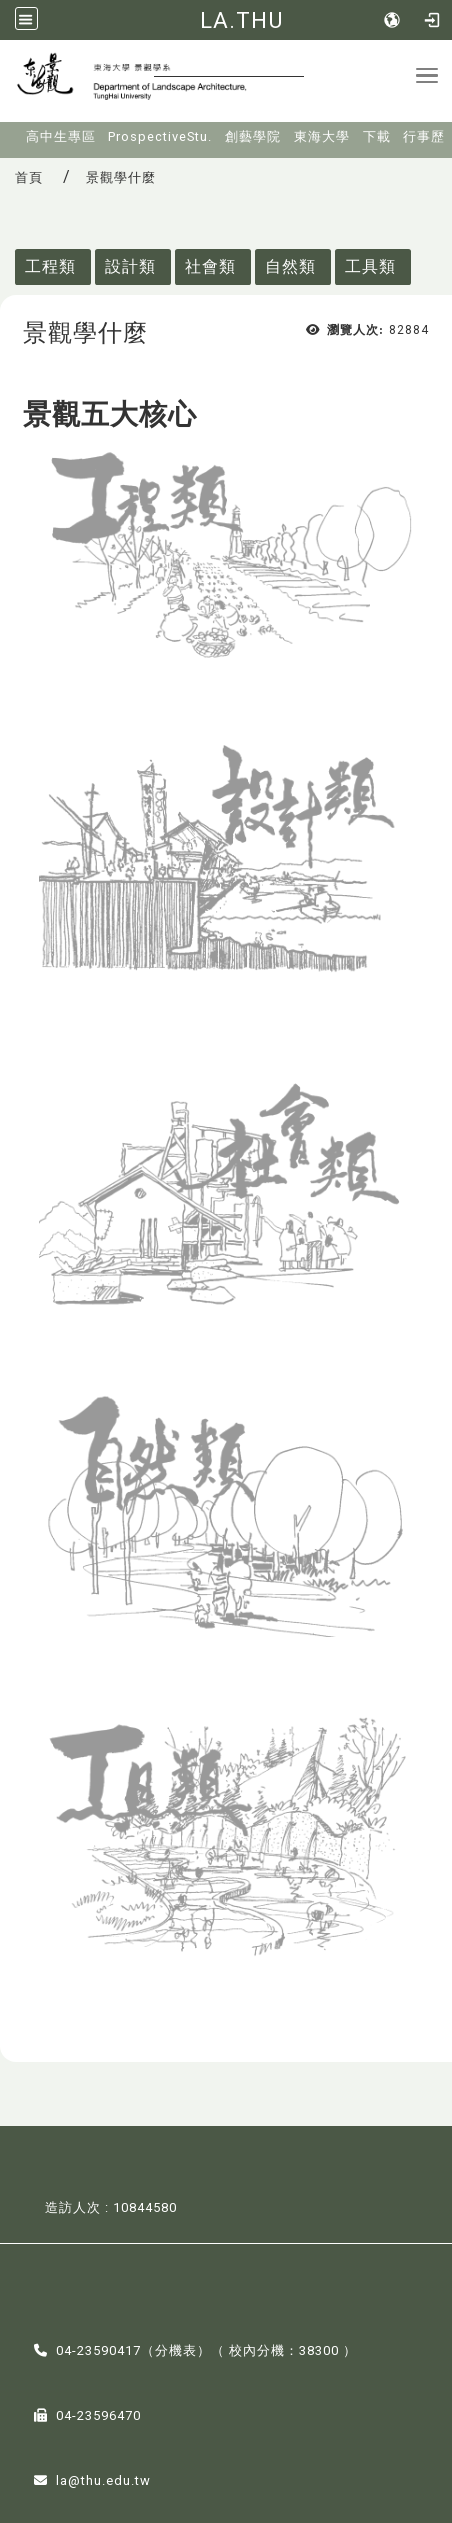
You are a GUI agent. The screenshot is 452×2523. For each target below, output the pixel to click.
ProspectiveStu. (160, 136)
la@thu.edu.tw (103, 2480)
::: (13, 130)
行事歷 (424, 136)
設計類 (130, 266)
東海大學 (322, 136)
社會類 (210, 266)
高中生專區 (61, 136)
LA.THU (241, 20)
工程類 (50, 266)
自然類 (290, 266)
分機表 (176, 2350)
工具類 (370, 266)
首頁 (29, 177)
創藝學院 (253, 136)
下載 (377, 136)
